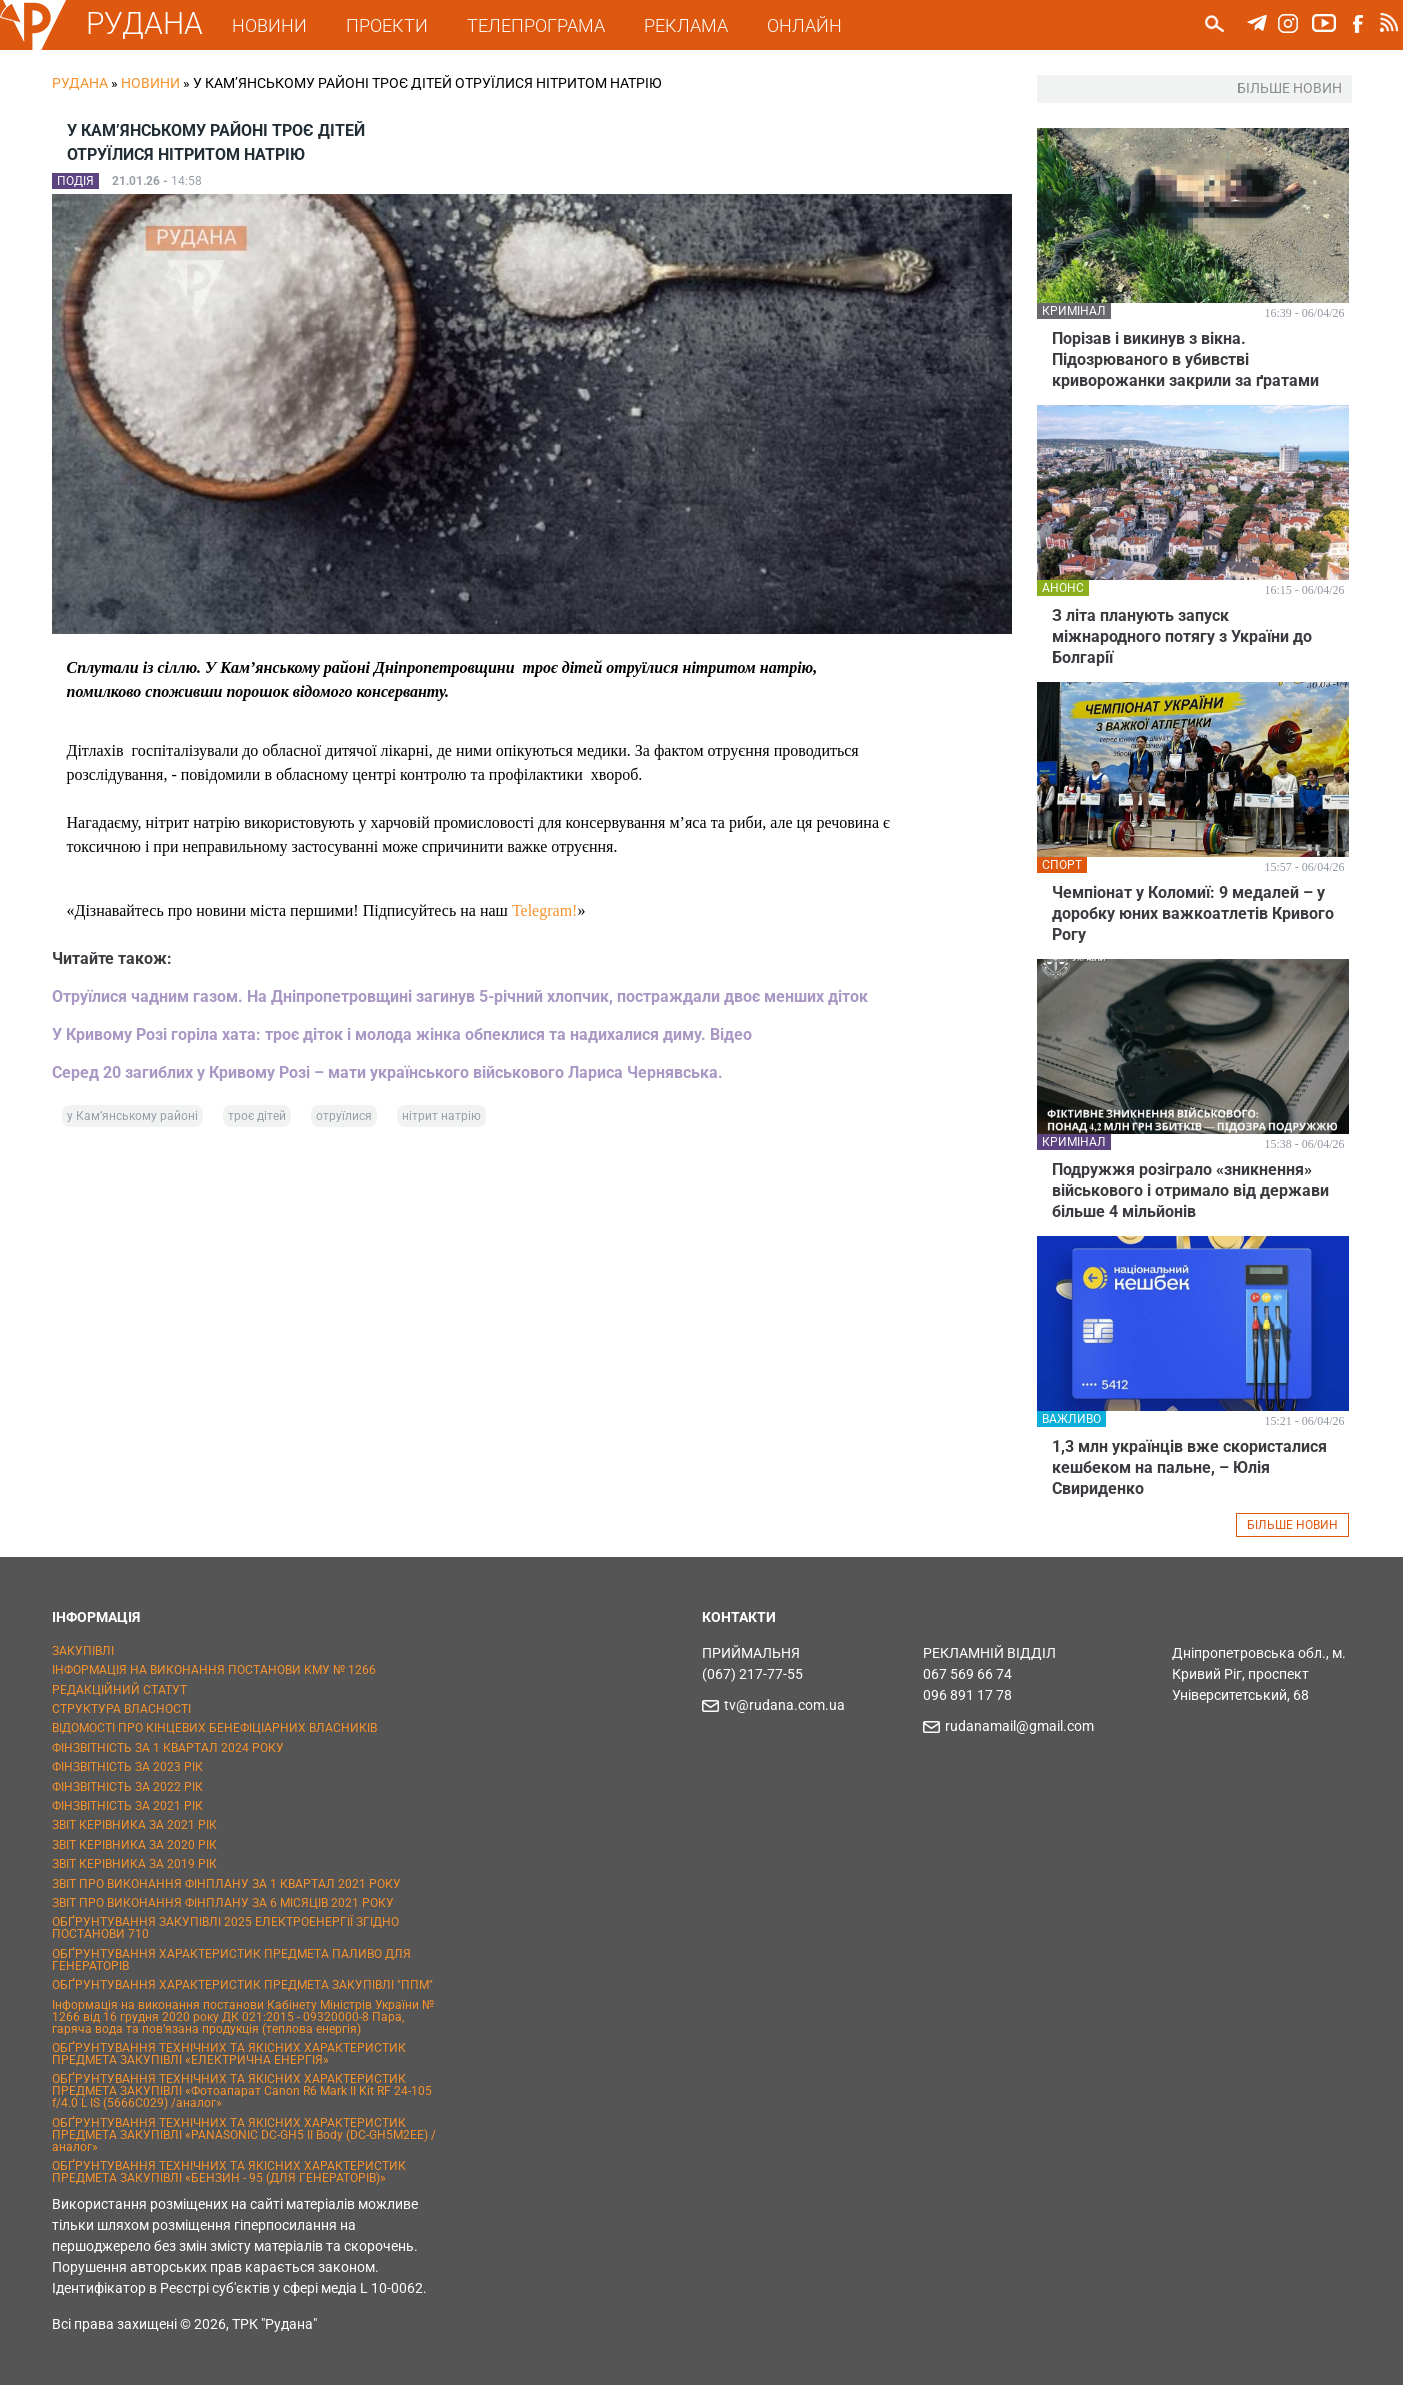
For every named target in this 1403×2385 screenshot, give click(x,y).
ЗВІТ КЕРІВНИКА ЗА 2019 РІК (134, 1864)
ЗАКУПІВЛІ (83, 1651)
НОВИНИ (269, 25)
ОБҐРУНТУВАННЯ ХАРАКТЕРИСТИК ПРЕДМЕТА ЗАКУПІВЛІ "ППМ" (242, 1985)
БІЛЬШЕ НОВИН (1292, 1525)
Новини (150, 83)
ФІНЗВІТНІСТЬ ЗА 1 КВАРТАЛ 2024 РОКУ (168, 1748)
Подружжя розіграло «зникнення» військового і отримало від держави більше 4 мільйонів (1190, 1190)
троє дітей (257, 1116)
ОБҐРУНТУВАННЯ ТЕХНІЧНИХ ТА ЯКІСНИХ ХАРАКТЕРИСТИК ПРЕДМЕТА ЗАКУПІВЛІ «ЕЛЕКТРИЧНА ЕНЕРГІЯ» (229, 2054)
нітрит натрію (441, 1116)
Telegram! (545, 910)
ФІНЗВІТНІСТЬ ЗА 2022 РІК (127, 1787)
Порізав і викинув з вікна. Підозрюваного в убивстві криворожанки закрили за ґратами (1185, 359)
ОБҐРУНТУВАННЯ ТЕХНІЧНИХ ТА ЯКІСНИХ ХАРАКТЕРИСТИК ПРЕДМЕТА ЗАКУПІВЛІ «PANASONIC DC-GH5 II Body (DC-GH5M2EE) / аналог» (244, 2135)
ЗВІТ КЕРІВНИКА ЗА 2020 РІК (134, 1845)
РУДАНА (144, 23)
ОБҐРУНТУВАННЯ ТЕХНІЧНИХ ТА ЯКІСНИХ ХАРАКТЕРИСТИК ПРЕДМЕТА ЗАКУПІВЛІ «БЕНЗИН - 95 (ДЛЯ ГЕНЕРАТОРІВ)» (229, 2172)
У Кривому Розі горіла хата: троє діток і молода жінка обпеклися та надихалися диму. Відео (402, 1034)
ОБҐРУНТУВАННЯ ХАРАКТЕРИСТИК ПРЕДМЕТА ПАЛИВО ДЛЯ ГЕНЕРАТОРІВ (231, 1960)
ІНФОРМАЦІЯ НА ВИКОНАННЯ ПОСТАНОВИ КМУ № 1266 (214, 1670)
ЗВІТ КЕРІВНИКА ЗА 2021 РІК (134, 1825)
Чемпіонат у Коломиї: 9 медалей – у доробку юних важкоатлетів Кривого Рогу (1193, 913)
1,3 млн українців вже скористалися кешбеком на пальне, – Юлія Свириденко (1189, 1467)
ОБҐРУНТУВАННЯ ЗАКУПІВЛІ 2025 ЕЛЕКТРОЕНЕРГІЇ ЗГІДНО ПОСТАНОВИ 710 (225, 1928)
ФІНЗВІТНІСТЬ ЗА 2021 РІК (127, 1806)
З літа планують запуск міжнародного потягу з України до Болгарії (1182, 636)
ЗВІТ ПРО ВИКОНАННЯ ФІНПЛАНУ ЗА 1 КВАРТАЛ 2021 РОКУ (226, 1884)
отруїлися (344, 1116)
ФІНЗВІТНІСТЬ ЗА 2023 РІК (127, 1767)
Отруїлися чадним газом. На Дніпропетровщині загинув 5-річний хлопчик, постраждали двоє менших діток (460, 996)
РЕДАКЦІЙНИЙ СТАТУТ (119, 1690)
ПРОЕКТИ (387, 25)
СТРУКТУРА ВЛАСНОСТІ (121, 1709)
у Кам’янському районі (132, 1116)
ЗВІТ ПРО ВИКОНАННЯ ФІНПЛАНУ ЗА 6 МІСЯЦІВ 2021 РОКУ (223, 1903)
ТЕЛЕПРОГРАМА (536, 25)
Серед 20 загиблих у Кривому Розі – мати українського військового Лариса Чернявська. (387, 1072)
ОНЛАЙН (804, 25)
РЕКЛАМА (686, 25)
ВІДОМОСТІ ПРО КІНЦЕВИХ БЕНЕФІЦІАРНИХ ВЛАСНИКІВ (214, 1728)
